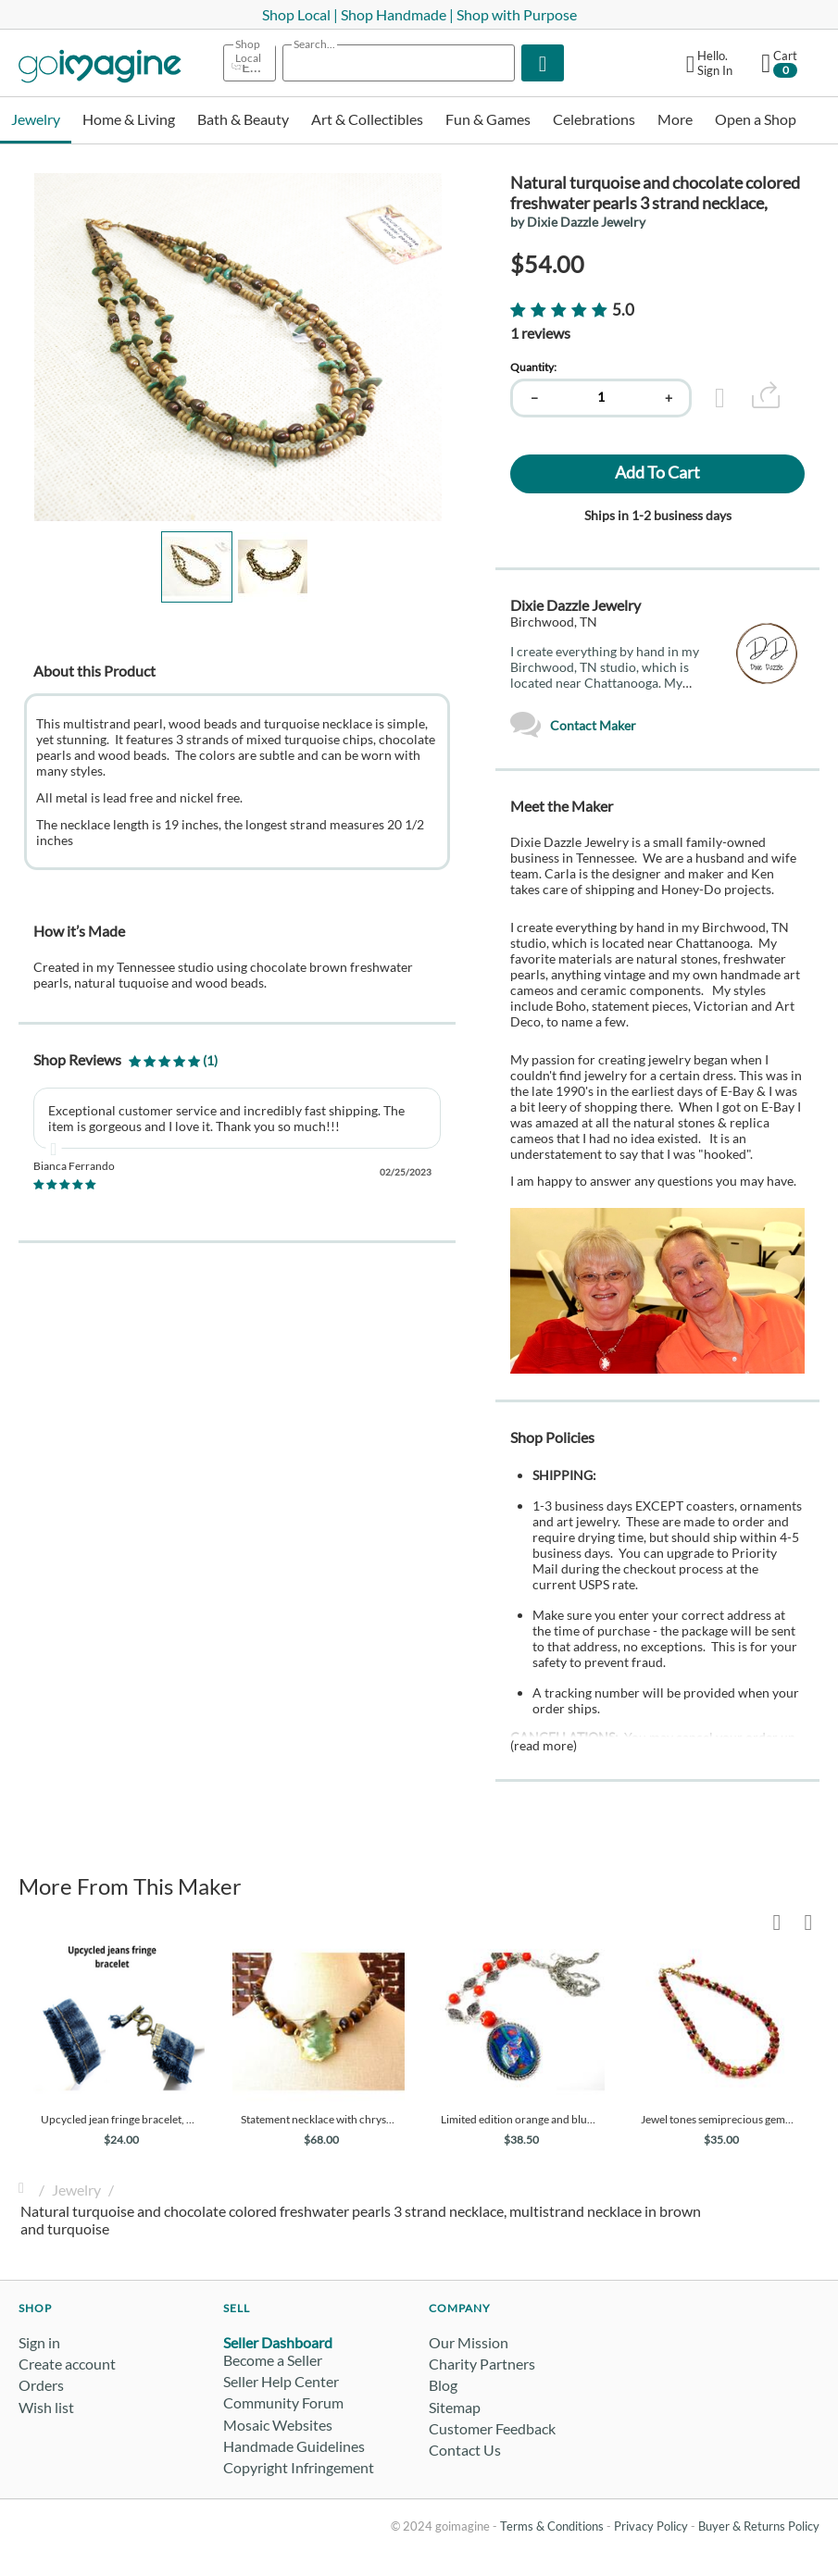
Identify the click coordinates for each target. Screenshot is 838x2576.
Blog (443, 2385)
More (675, 119)
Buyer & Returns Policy (758, 2526)
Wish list (46, 2407)
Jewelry (35, 119)
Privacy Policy (651, 2526)
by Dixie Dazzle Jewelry (577, 222)
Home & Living (128, 119)
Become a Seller (272, 2360)
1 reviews (540, 333)
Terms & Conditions (552, 2526)
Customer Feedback (492, 2428)
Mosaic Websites (277, 2424)
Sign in (39, 2342)
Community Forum (283, 2402)
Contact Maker (573, 725)
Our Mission (468, 2342)
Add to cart (657, 472)
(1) (173, 1060)
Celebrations (594, 119)
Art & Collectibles (367, 119)
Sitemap (455, 2407)
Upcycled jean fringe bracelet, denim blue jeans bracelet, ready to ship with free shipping (118, 2119)
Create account (67, 2363)
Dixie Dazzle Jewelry (575, 605)
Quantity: (533, 367)
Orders (41, 2385)
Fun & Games (488, 119)
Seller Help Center (281, 2381)
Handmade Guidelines (294, 2446)
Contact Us (465, 2449)
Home (26, 2189)
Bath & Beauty (243, 119)
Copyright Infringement (298, 2467)
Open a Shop (755, 119)
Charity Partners (482, 2363)
